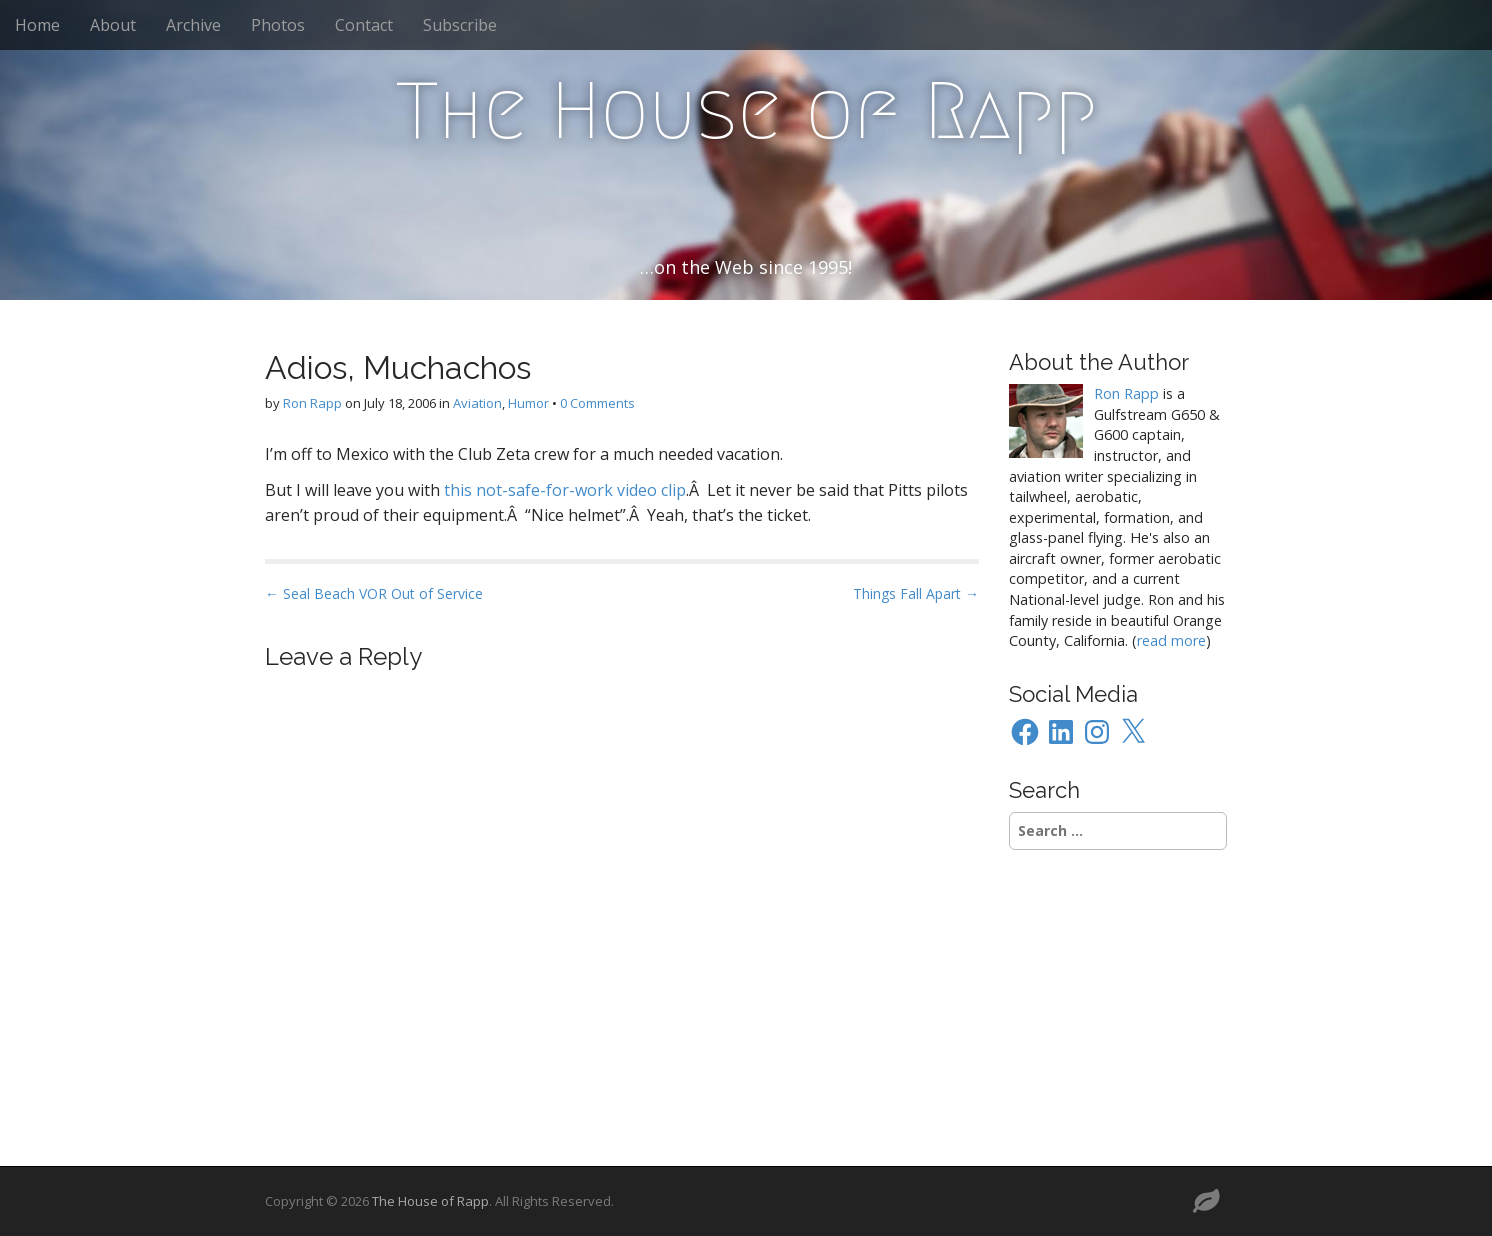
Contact (364, 25)
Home (37, 25)
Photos (278, 25)
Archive (193, 25)
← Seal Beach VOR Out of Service (374, 593)
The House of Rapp (746, 111)
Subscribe (460, 25)
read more (1171, 640)
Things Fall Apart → (916, 593)
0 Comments (597, 403)
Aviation (477, 403)
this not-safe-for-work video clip (565, 490)
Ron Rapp (312, 403)
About (113, 25)
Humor (528, 403)
